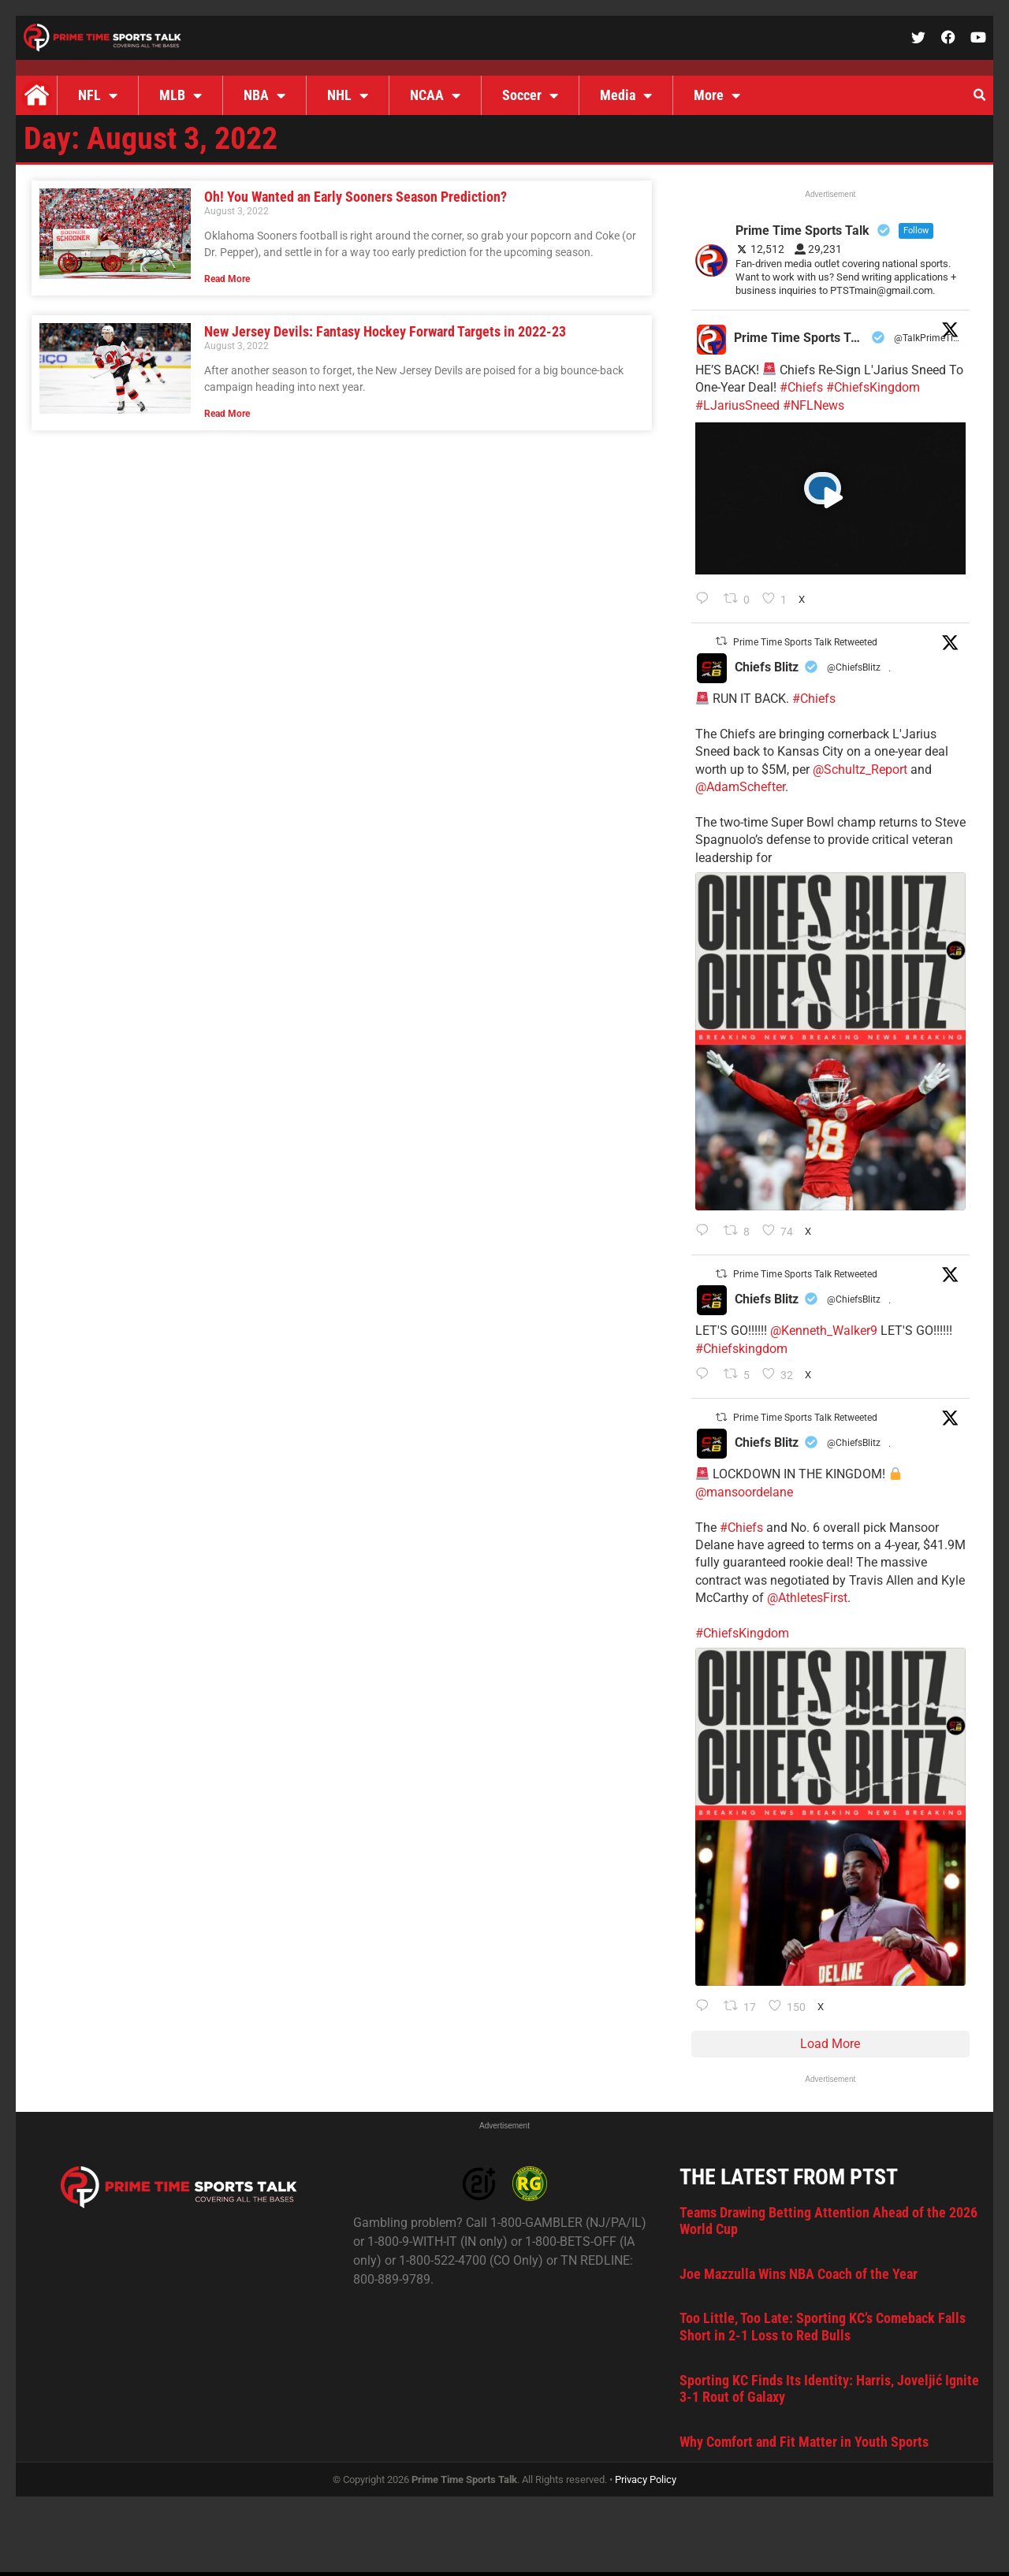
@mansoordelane (744, 1492)
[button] (979, 95)
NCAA (435, 95)
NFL (97, 95)
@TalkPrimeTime (929, 338)
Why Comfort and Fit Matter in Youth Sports (804, 2441)
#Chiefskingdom (741, 1348)
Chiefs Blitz (767, 667)
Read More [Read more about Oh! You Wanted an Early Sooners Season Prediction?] (227, 278)
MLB (180, 95)
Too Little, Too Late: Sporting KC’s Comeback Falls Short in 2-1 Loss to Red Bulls (822, 2327)
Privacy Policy (645, 2479)
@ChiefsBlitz (854, 667)
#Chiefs (801, 387)
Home (36, 95)
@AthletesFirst (807, 1597)
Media (626, 95)
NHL (347, 95)
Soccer (530, 95)
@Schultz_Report (860, 769)
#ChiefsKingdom (873, 387)
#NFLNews (813, 405)
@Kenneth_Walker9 (823, 1330)
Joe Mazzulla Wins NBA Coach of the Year (798, 2274)
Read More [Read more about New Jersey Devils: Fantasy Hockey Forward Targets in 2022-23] (227, 413)
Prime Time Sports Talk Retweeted (805, 642)
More (717, 95)
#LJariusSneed (737, 405)
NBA (264, 95)
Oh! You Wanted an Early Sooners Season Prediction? (355, 196)
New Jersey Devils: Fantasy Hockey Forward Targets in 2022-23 (385, 331)
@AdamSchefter (740, 786)
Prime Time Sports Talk (800, 337)
